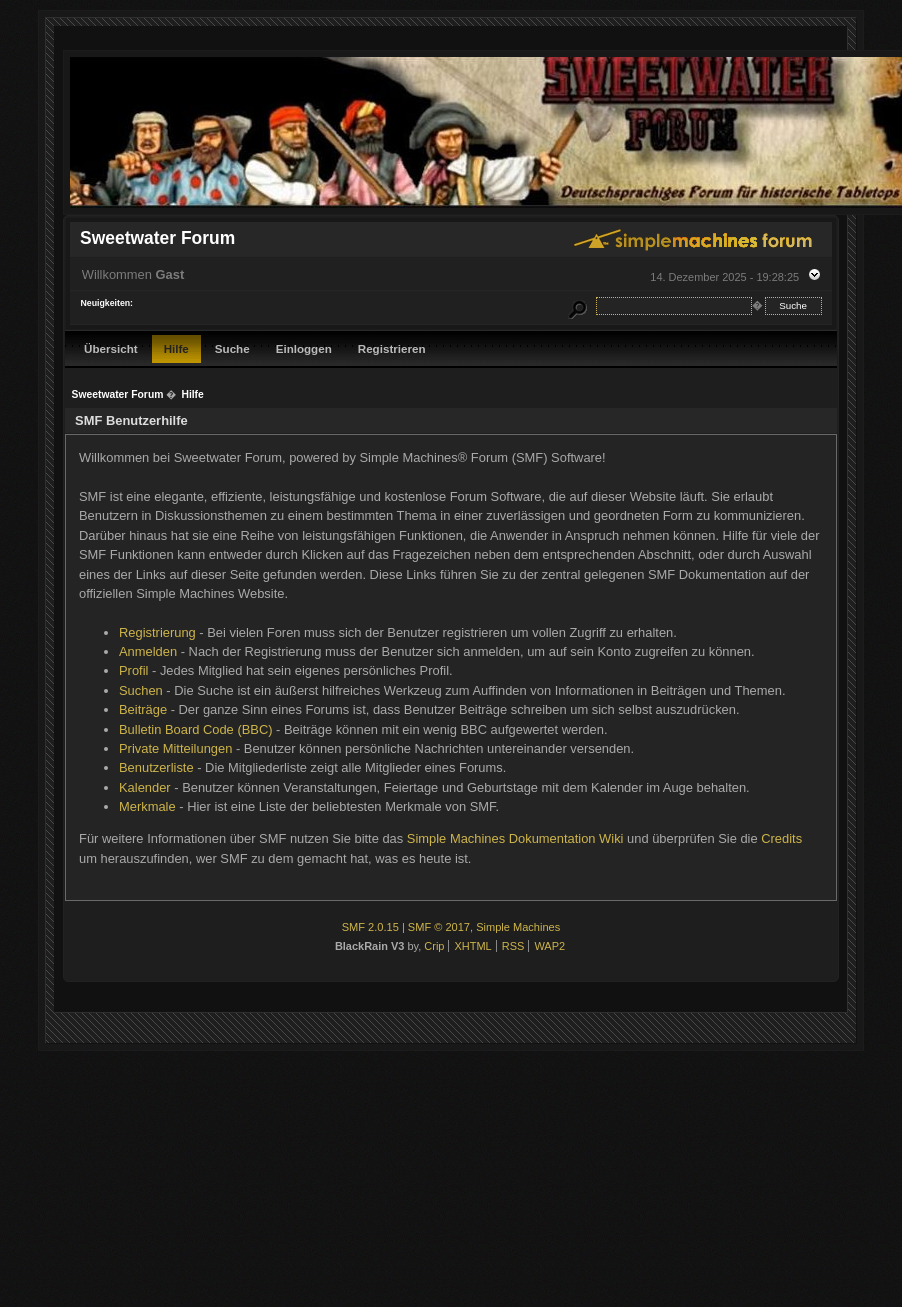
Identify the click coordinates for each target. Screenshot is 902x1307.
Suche (232, 348)
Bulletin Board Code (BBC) (196, 729)
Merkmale (147, 806)
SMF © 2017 (439, 927)
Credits (781, 838)
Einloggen (304, 348)
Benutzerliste (156, 767)
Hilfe (176, 348)
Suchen (141, 690)
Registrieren (392, 348)
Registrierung (157, 632)
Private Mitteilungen (175, 748)
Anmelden (148, 651)
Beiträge (143, 709)
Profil (133, 670)
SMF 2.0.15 (370, 927)
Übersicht (111, 348)
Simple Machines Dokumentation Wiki (515, 838)
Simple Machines (518, 927)
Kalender (145, 787)
